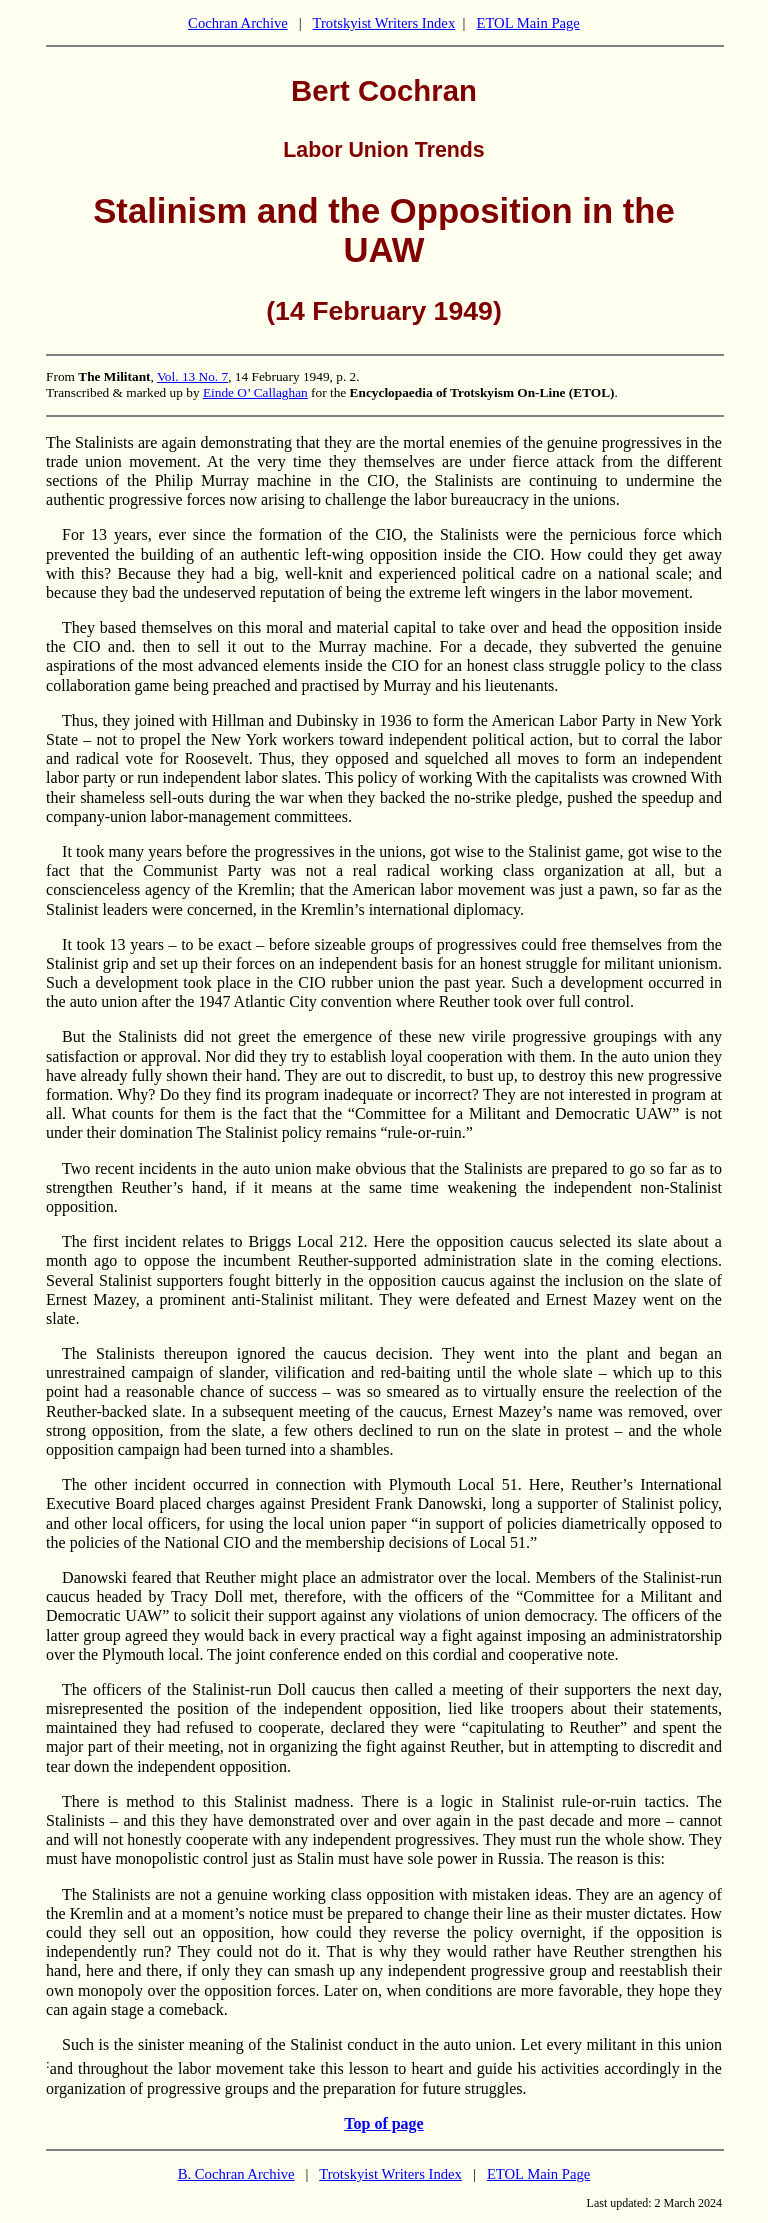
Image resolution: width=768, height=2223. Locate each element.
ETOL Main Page (527, 23)
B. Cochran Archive (236, 2174)
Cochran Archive (238, 23)
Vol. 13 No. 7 (192, 376)
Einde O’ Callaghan (255, 392)
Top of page (383, 2123)
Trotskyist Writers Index (383, 23)
